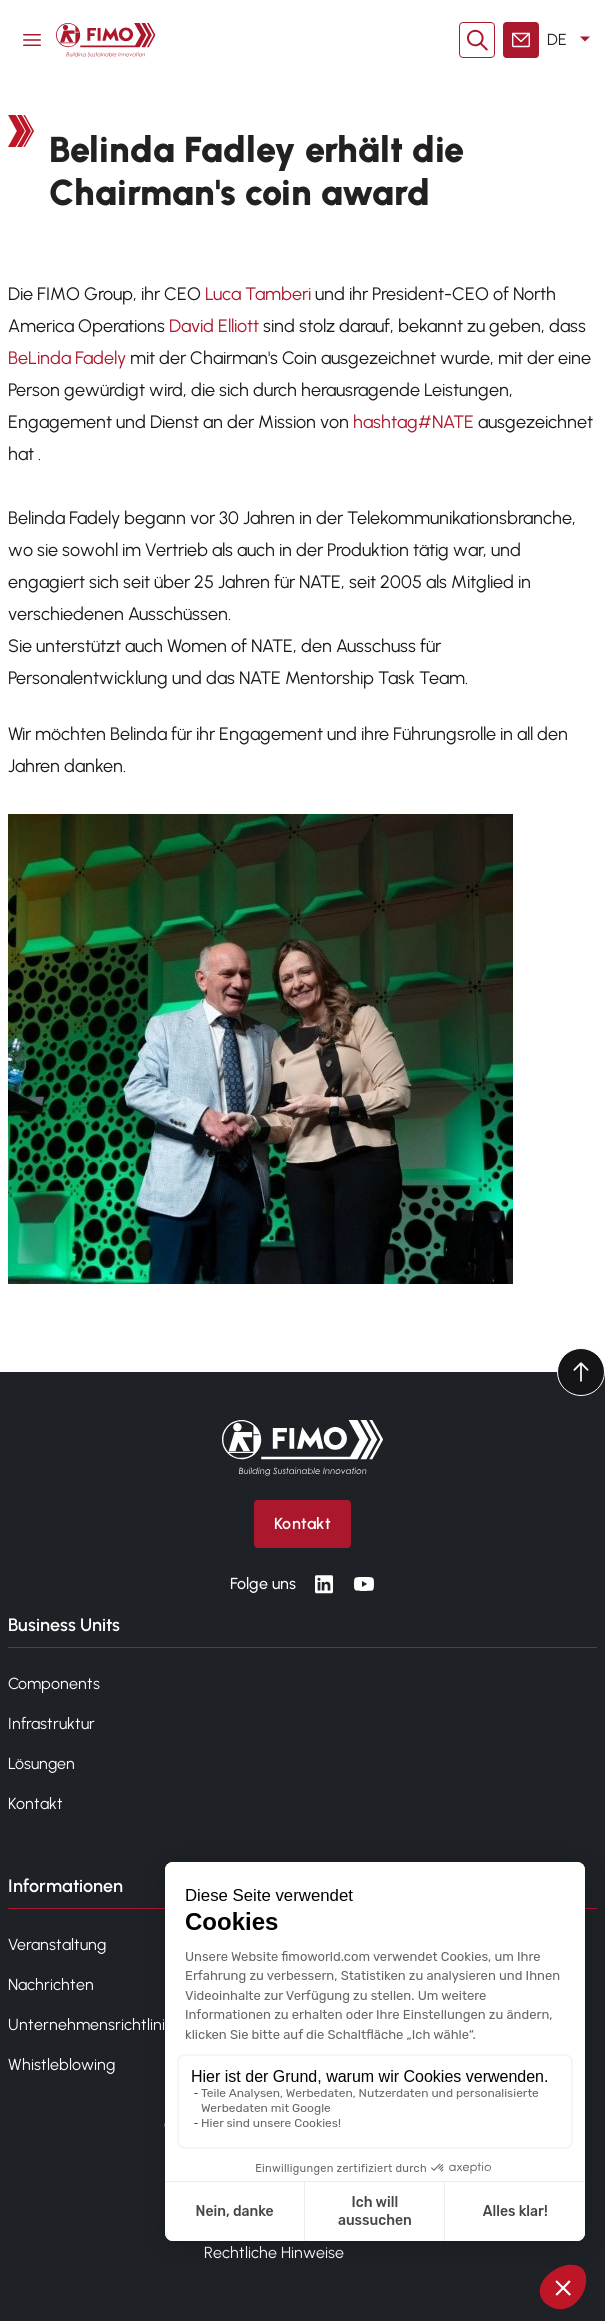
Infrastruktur (51, 1723)
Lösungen (41, 1763)
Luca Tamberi (258, 294)
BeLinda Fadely (67, 358)
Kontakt (35, 1803)
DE (572, 40)
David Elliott (214, 326)
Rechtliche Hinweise (274, 2252)
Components (54, 1683)
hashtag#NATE (413, 422)
